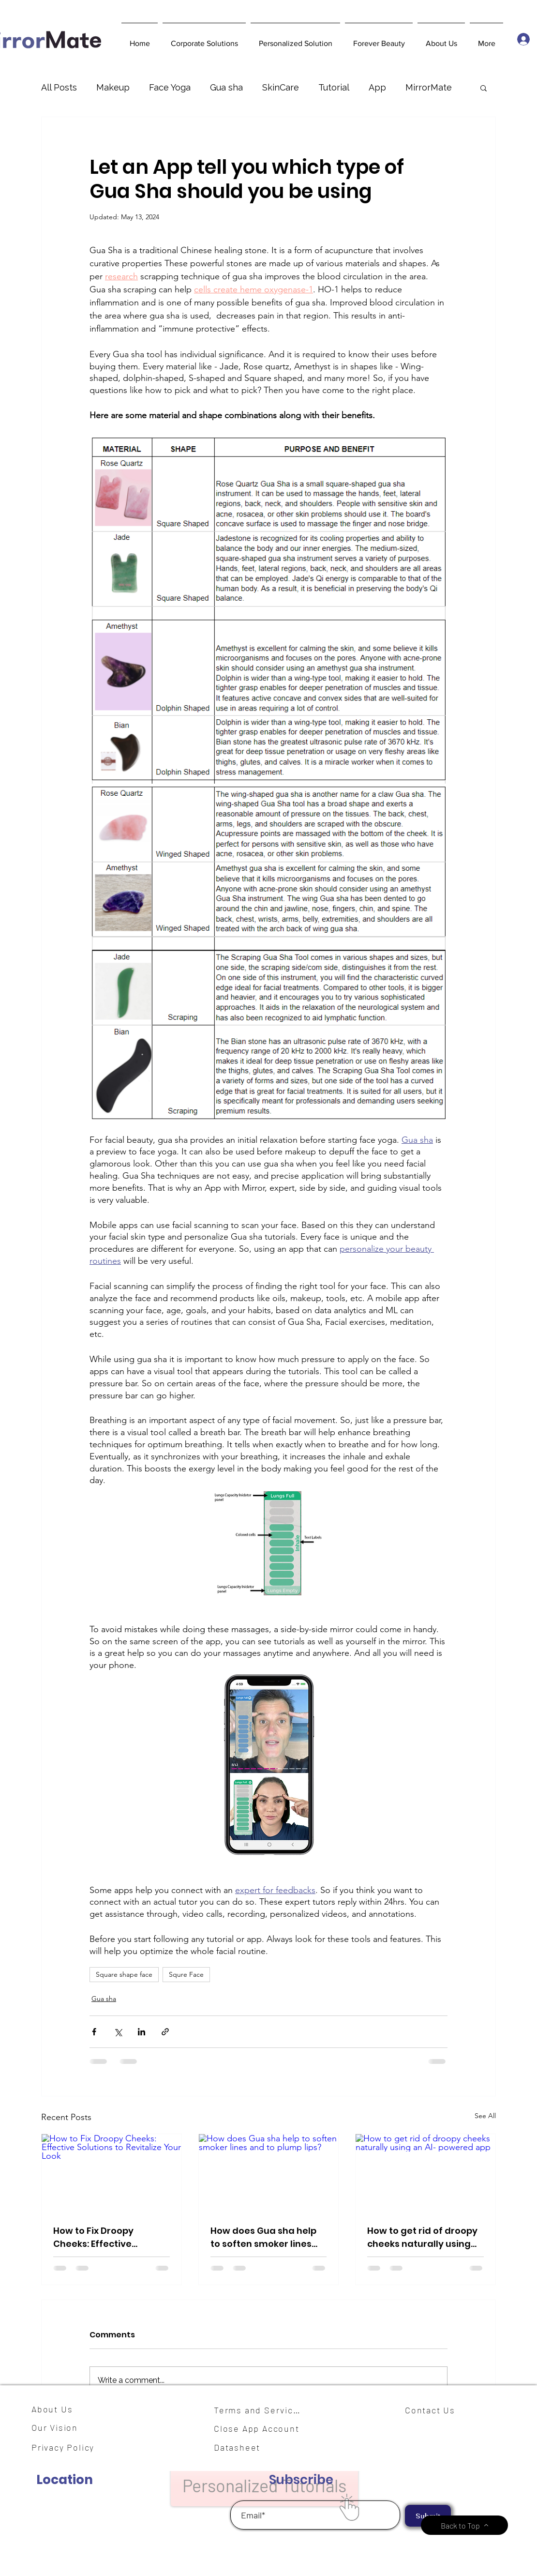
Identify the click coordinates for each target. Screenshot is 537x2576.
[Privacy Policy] (67, 2447)
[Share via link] (165, 2031)
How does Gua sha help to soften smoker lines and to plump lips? (263, 2237)
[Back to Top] (464, 2525)
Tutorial (333, 87)
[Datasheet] (243, 2447)
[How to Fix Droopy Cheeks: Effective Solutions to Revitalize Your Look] (111, 2173)
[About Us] (55, 2409)
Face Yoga (170, 87)
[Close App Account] (262, 2428)
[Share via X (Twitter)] (117, 2031)
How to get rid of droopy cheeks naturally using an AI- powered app (422, 2237)
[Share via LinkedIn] (141, 2031)
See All (485, 2115)
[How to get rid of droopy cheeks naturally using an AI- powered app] (425, 2173)
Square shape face (124, 1974)
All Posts (59, 87)
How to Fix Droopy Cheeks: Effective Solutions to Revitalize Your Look (103, 2237)
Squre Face (186, 1974)
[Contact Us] (434, 2410)
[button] (204, 39)
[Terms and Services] (260, 2410)
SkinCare (280, 87)
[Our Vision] (58, 2427)
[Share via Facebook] (94, 2031)
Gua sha (226, 87)
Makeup (113, 87)
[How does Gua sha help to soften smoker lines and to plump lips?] (269, 2173)
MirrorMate (428, 87)
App (377, 87)
